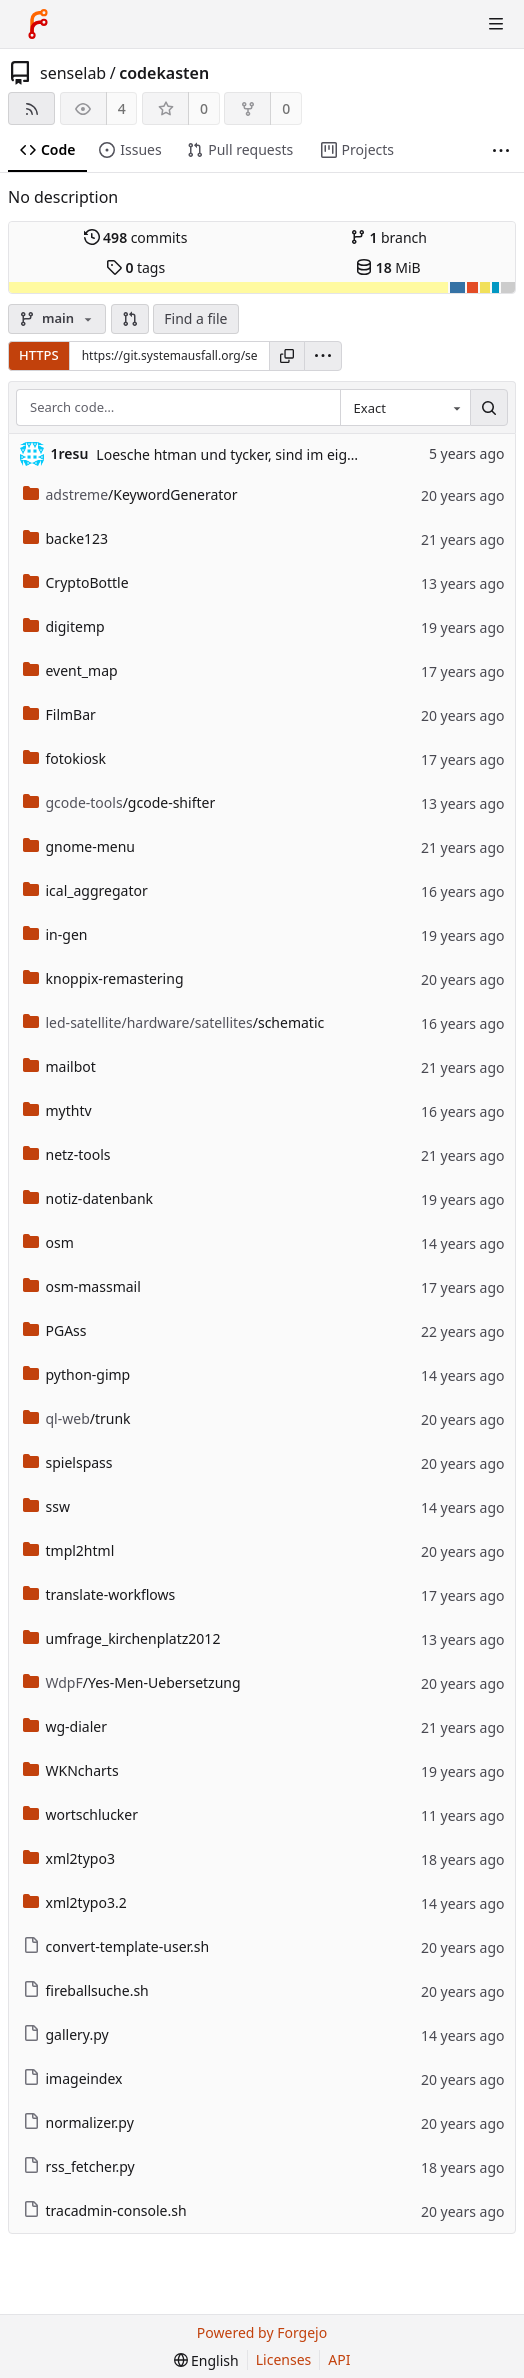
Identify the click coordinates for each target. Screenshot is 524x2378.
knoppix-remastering (103, 978)
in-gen (55, 934)
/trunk (77, 1418)
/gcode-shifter (119, 802)
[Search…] (489, 408)
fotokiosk (65, 758)
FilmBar (59, 714)
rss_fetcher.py (79, 2166)
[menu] (323, 356)
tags (135, 267)
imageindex (73, 2078)
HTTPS (39, 355)
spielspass (68, 1462)
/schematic (174, 1022)
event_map (70, 670)
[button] (130, 319)
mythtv (57, 1110)
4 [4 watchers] (122, 108)
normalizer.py (78, 2122)
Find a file (195, 318)
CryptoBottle (76, 582)
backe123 (66, 538)
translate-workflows (99, 1594)
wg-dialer (65, 1726)
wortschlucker (81, 1814)
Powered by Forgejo (262, 2332)
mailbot (59, 1066)
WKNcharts (71, 1770)
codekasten (164, 73)
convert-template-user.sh (116, 1946)
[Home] (38, 24)
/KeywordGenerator (130, 494)
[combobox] (405, 408)
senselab (73, 73)
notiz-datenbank (88, 1198)
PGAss (55, 1330)
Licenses (284, 2359)
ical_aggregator (85, 890)
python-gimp (77, 1374)
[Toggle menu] (496, 24)
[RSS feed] (31, 108)
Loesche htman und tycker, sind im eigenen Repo (256, 454)
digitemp (64, 626)
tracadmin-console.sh (105, 2210)
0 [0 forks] (286, 108)
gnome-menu (79, 846)
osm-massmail (82, 1286)
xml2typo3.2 (75, 1902)
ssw (46, 1506)
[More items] (501, 150)
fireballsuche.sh (86, 1990)
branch (388, 237)
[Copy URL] (287, 356)
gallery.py (66, 2034)
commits (136, 237)
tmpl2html (69, 1550)
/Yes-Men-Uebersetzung (132, 1682)
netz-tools (67, 1154)
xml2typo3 (69, 1858)
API (339, 2359)
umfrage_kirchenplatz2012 (122, 1638)
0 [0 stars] (204, 108)
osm (48, 1242)
